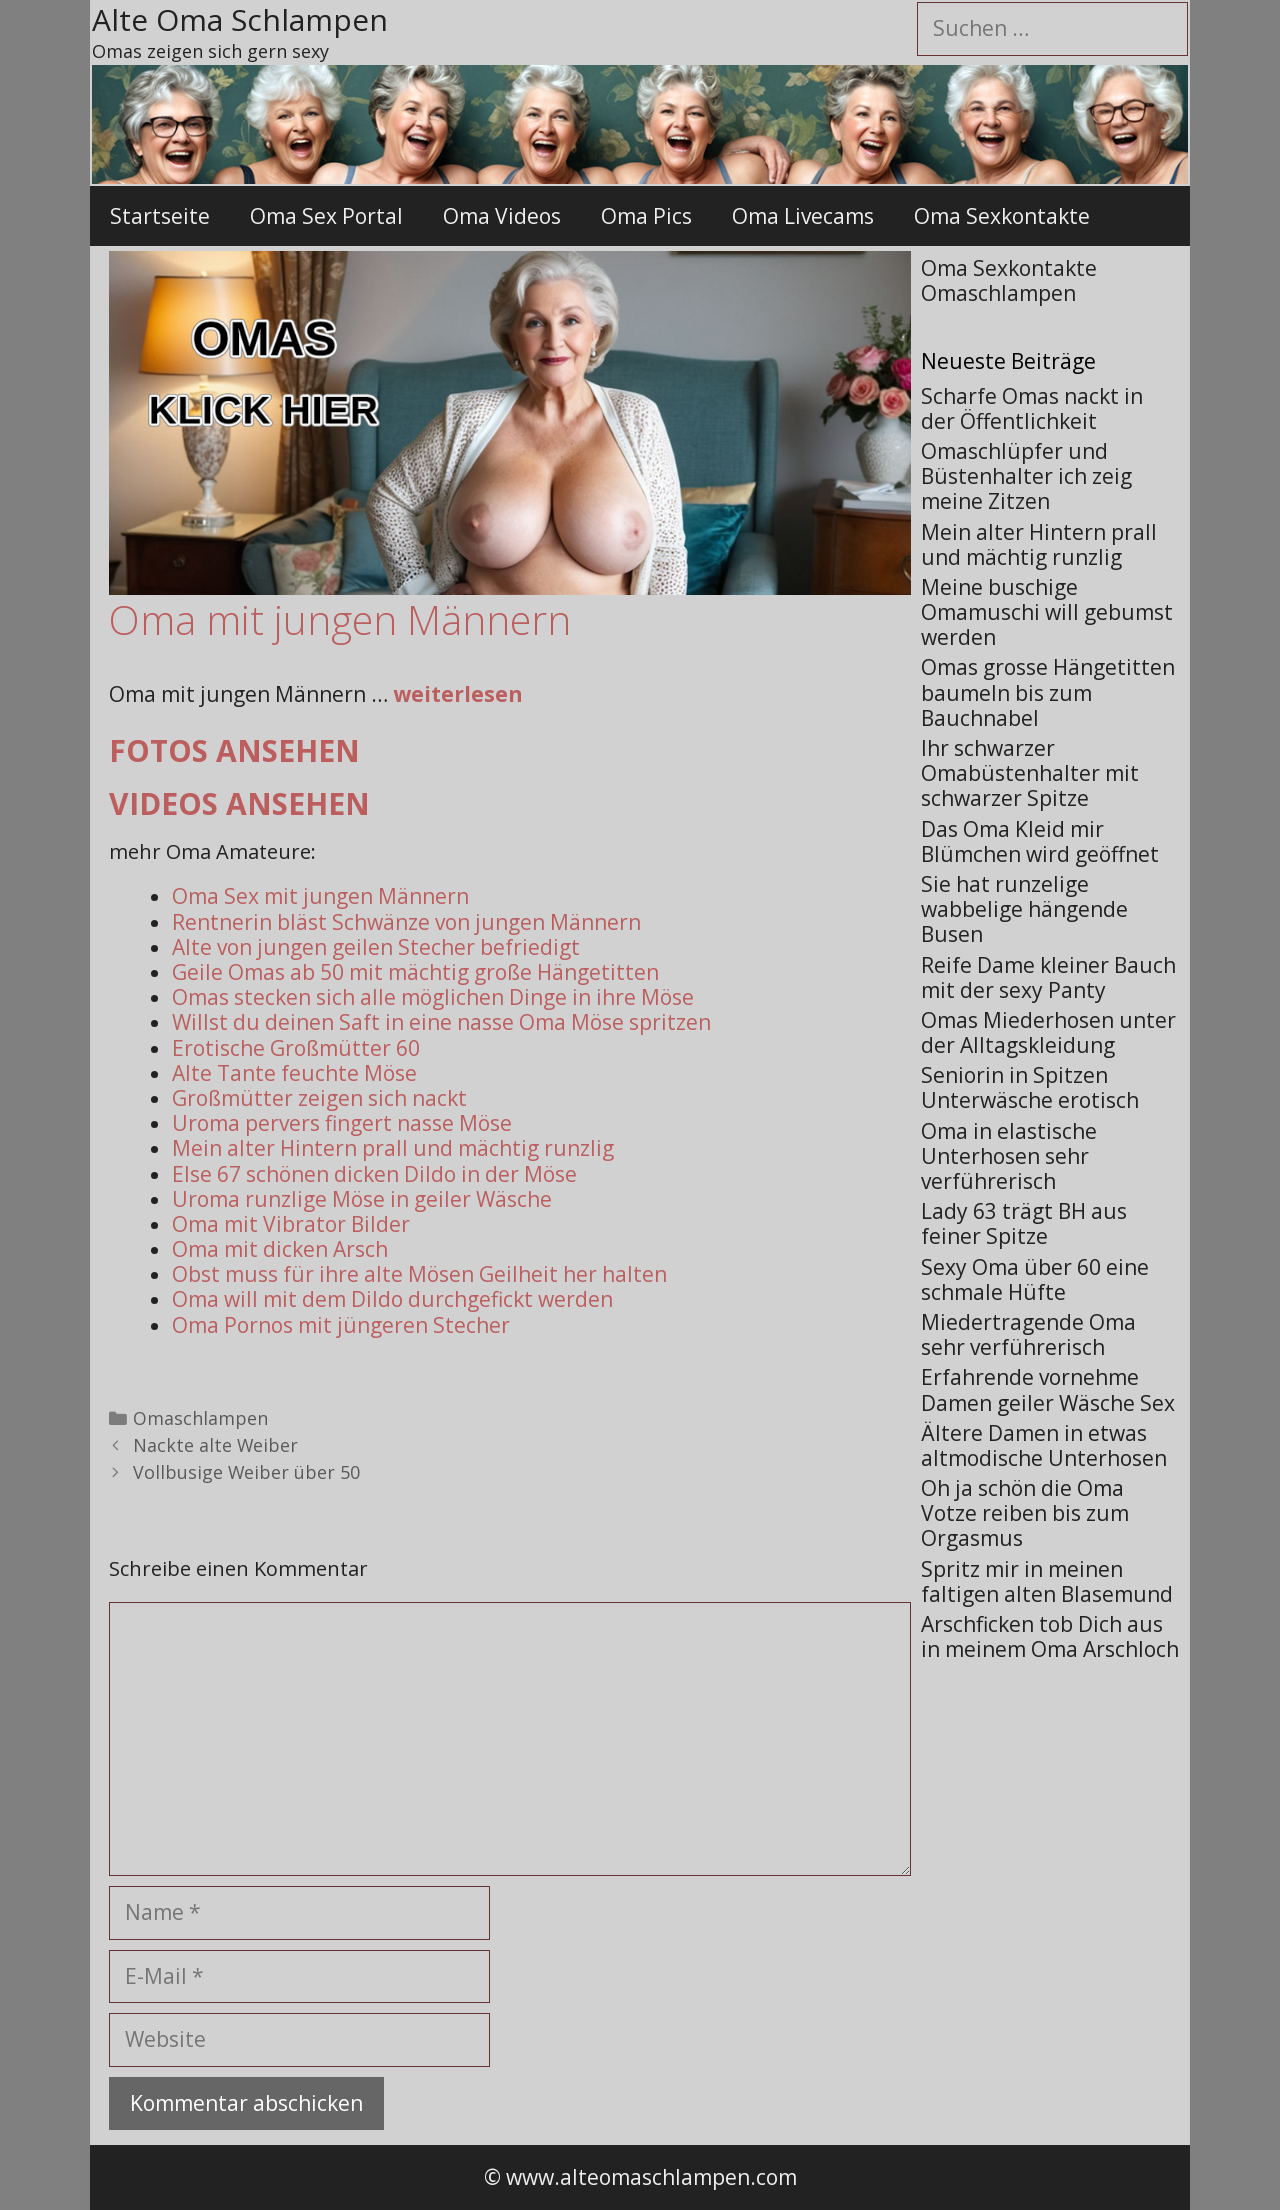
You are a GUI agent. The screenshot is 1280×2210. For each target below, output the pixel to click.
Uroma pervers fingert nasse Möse (342, 1123)
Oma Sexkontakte (1002, 216)
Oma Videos (502, 216)
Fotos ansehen (234, 750)
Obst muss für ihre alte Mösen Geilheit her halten (419, 1274)
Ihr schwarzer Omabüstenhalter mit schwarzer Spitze (1030, 773)
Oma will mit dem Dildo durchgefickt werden (392, 1299)
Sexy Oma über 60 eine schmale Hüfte (1035, 1279)
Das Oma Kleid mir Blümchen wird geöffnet (1040, 841)
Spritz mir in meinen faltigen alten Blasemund (1047, 1581)
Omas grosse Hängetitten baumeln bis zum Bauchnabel (1048, 692)
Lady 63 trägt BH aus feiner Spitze (1024, 1223)
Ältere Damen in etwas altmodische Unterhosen (1044, 1445)
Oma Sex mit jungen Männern (320, 896)
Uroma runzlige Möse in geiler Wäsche (362, 1199)
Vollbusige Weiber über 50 (246, 1472)
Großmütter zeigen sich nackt (319, 1098)
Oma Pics (646, 216)
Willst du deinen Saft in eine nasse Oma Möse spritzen (441, 1022)
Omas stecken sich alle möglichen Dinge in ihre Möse (433, 997)
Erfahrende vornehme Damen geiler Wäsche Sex (1048, 1389)
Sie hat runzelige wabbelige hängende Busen (1024, 909)
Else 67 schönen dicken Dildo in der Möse (374, 1174)
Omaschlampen (200, 1418)
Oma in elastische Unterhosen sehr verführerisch (1009, 1156)
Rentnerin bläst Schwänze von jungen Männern (406, 922)
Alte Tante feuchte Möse (294, 1073)
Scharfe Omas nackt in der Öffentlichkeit (1032, 408)
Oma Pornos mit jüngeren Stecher (341, 1325)
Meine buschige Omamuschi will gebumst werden (1047, 612)
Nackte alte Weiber (215, 1445)
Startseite (160, 216)
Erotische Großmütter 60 (296, 1048)
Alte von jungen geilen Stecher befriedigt (376, 947)
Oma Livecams (803, 216)
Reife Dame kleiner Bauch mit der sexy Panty (1048, 977)
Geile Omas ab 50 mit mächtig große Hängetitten (415, 972)
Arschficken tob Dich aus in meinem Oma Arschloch (1050, 1636)
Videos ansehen (239, 803)
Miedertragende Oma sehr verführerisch (1028, 1334)
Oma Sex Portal (326, 216)
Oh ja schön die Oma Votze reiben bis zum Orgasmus (1025, 1513)
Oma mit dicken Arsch (280, 1249)
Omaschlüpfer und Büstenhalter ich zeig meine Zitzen (1026, 476)
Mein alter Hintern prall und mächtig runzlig (393, 1148)
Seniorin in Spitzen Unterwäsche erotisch (1030, 1087)
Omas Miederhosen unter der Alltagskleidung (1048, 1032)
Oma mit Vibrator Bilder (291, 1224)
